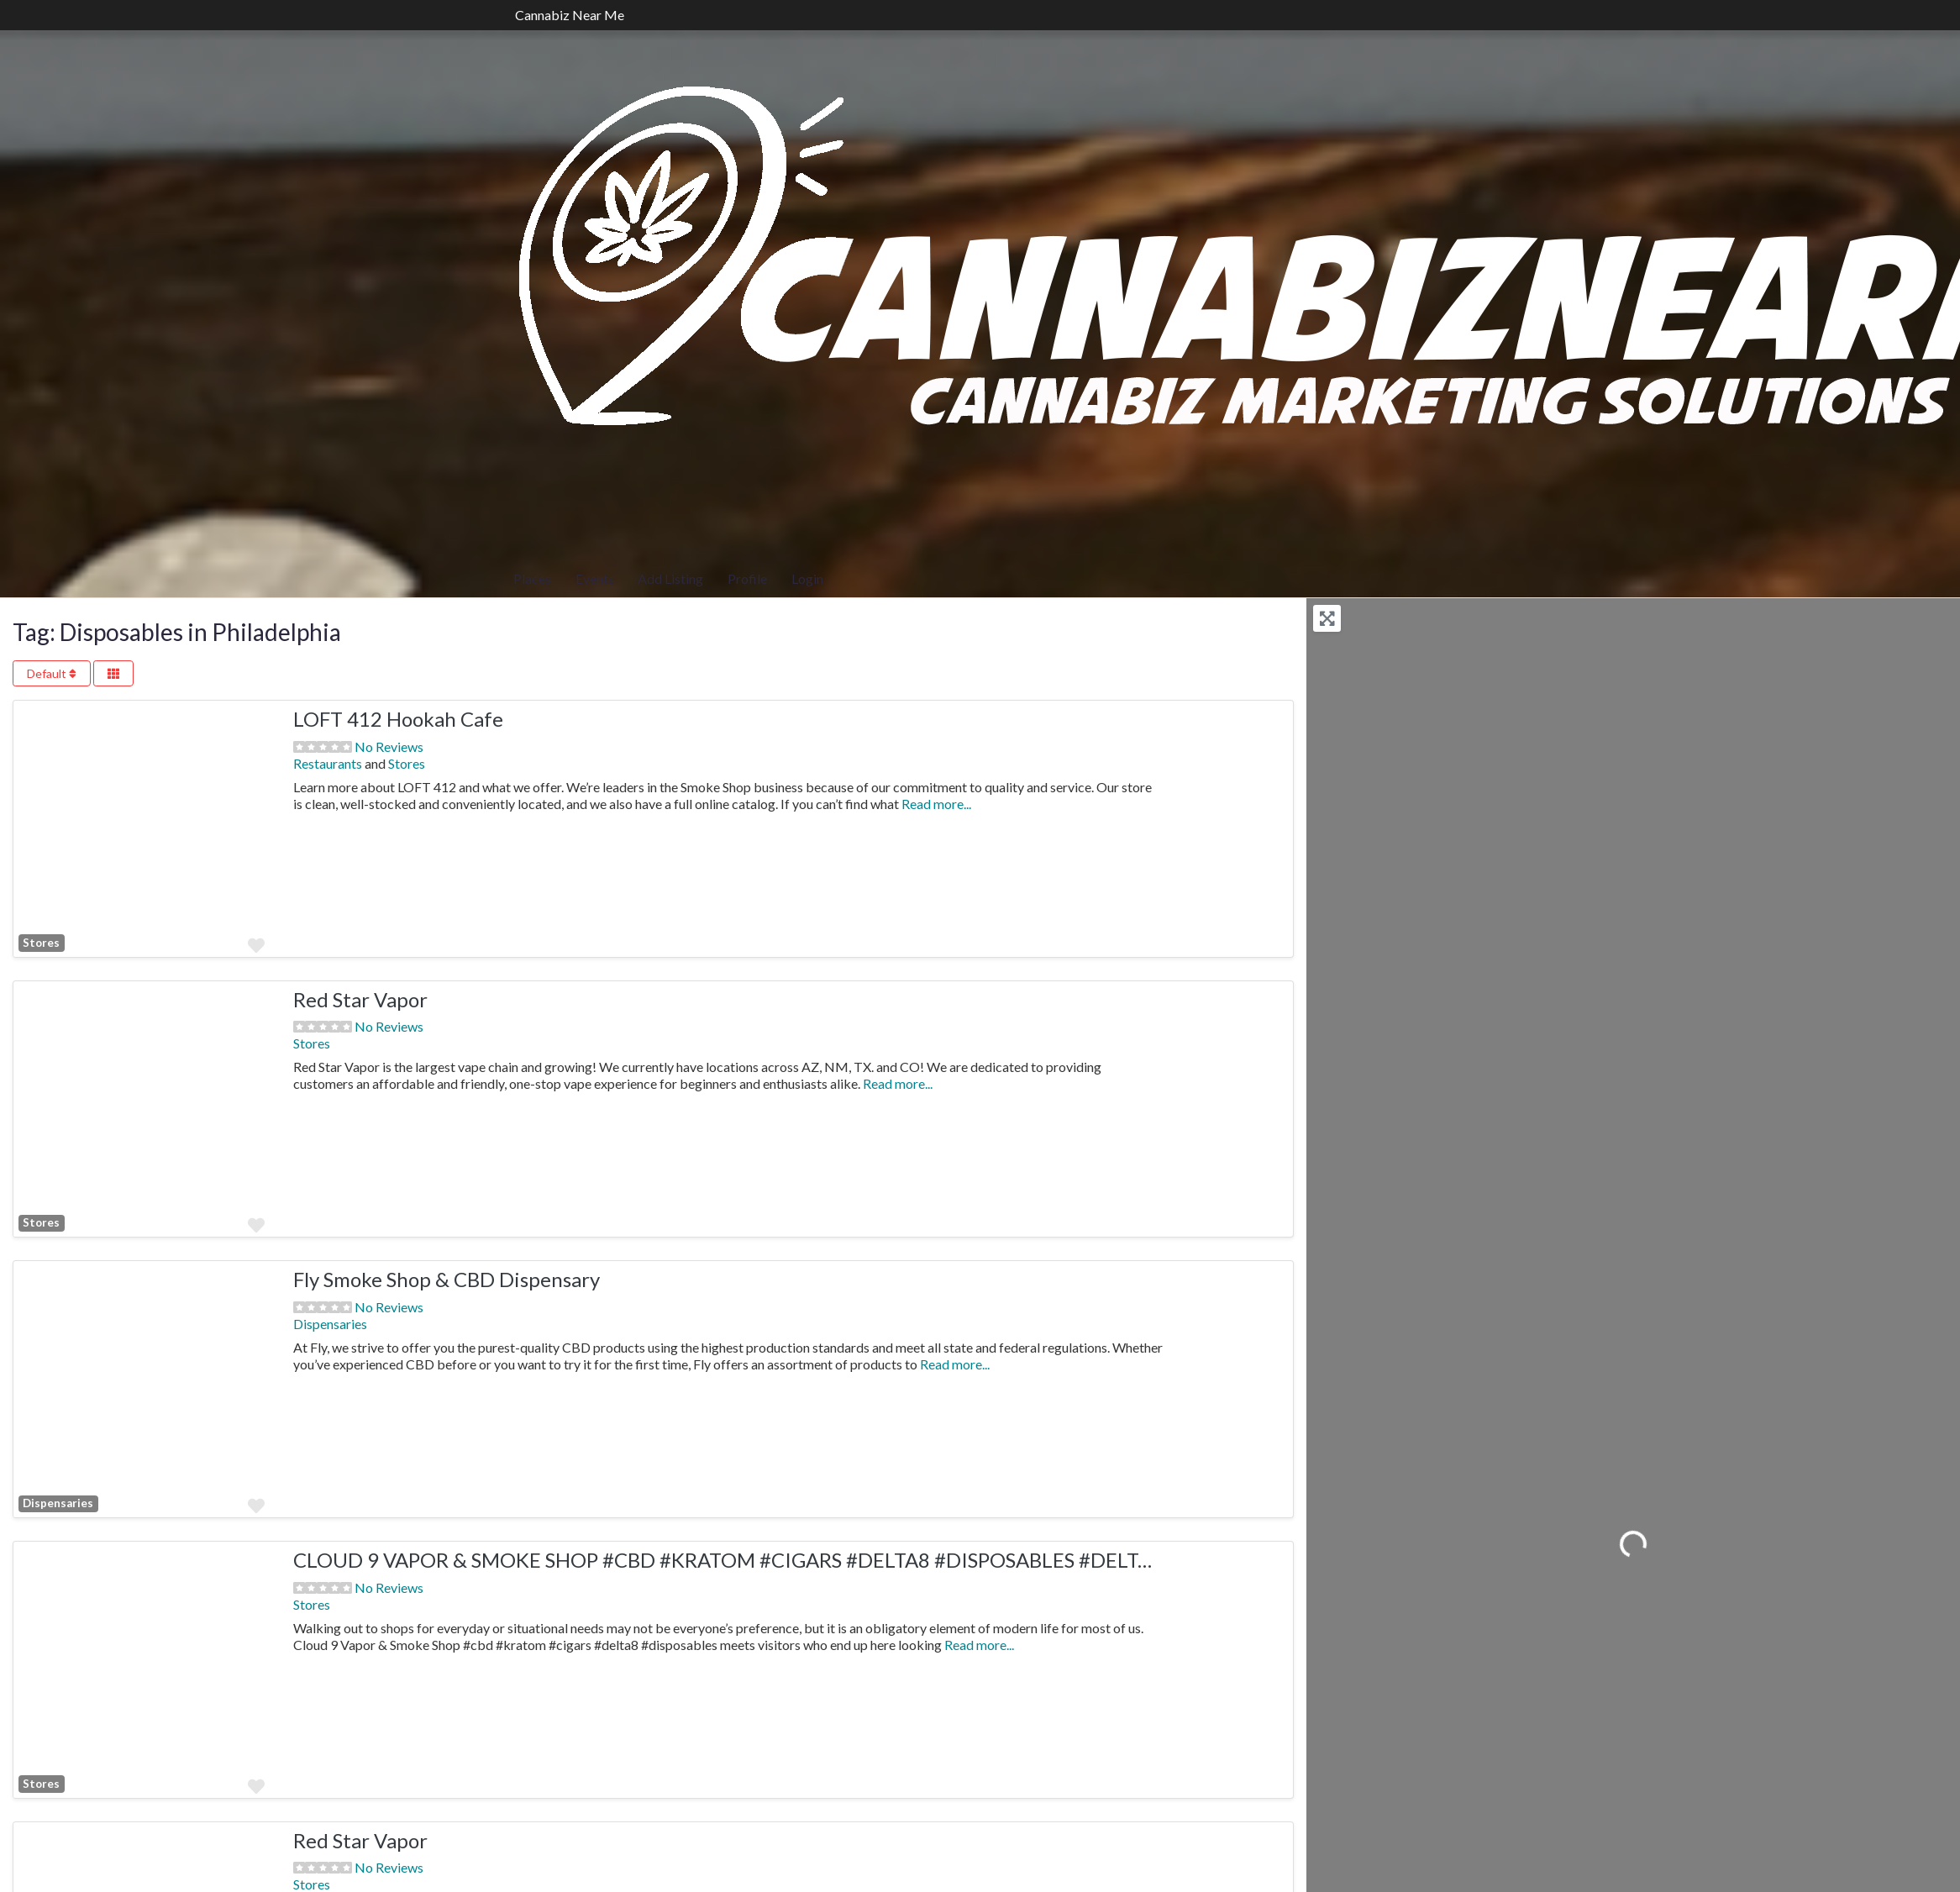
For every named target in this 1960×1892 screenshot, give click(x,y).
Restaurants (327, 763)
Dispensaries (58, 1503)
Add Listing (670, 578)
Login (807, 578)
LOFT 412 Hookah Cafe (398, 719)
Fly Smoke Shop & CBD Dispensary (446, 1279)
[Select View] (113, 673)
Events (594, 578)
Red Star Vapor (360, 999)
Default (51, 673)
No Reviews (389, 746)
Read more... (936, 804)
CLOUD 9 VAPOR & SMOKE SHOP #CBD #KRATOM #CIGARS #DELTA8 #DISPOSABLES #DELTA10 (733, 1560)
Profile (747, 578)
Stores (406, 763)
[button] (32, 829)
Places (532, 578)
